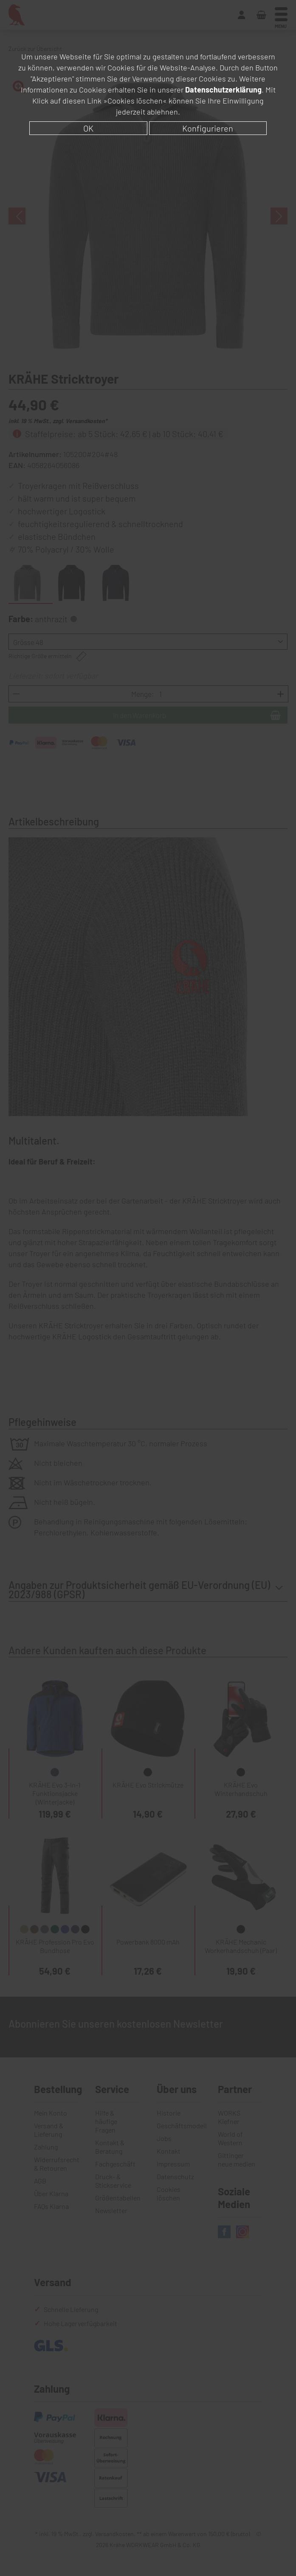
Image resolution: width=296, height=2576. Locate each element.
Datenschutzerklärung (223, 89)
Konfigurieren (207, 128)
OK (88, 128)
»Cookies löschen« (135, 100)
